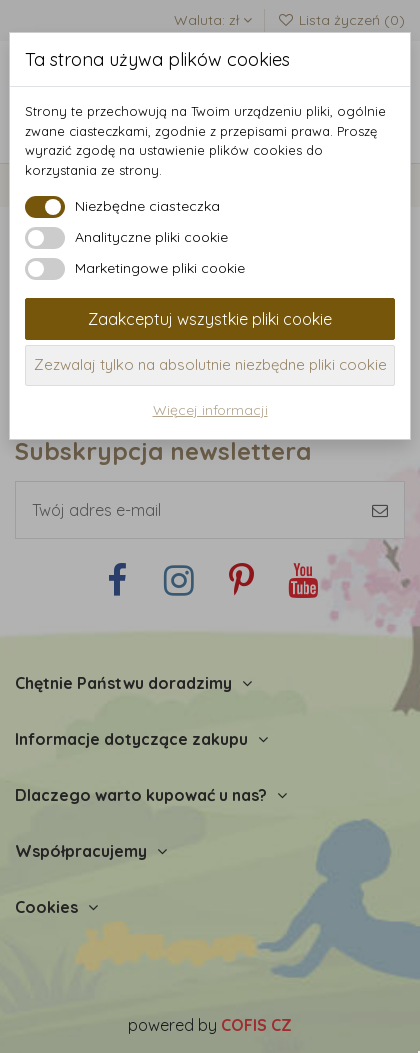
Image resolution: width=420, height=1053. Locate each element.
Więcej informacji (210, 410)
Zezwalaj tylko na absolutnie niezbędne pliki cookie (210, 364)
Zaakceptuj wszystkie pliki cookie (210, 319)
